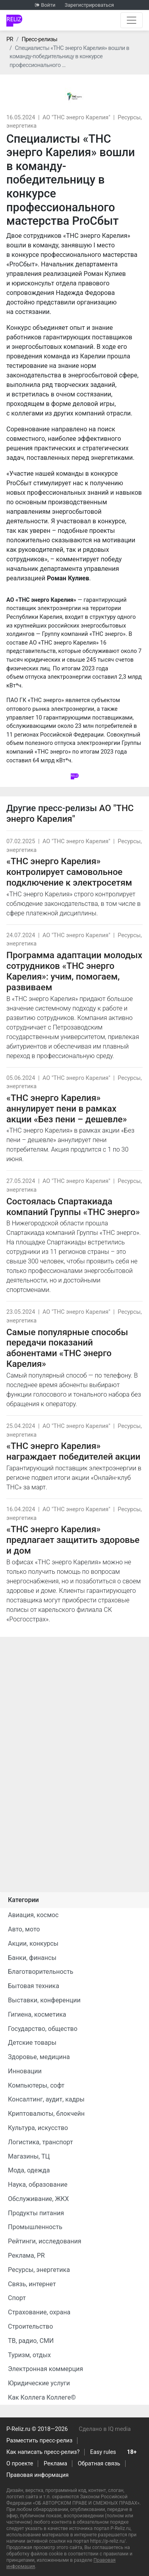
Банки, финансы (32, 1958)
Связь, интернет (32, 2284)
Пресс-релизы (39, 39)
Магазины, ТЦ (29, 2156)
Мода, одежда (29, 2170)
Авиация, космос (33, 1915)
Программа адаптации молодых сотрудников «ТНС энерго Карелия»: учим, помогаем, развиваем (74, 971)
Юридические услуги (39, 2383)
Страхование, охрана (39, 2312)
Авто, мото (24, 1929)
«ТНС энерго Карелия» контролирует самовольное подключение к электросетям (69, 872)
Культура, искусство (38, 2128)
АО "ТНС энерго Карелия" (76, 117)
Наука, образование (38, 2184)
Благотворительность (40, 1971)
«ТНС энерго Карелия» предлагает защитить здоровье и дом (72, 1540)
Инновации (25, 2071)
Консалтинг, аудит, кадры (46, 2099)
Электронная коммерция (45, 2369)
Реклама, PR (26, 2255)
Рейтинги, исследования (44, 2241)
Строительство (30, 2326)
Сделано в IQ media (105, 2429)
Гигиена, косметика (37, 2014)
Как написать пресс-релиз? (42, 2452)
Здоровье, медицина (39, 2057)
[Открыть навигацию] (131, 20)
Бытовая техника (33, 1986)
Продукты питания (36, 2213)
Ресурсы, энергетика (39, 2270)
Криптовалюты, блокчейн (46, 2113)
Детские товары (32, 2042)
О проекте (19, 2463)
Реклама (55, 2463)
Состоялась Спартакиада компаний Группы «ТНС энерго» (73, 1206)
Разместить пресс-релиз (39, 2440)
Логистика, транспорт (40, 2142)
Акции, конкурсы (33, 1943)
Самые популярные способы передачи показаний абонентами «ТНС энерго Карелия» (67, 1348)
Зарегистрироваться (89, 5)
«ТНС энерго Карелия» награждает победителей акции (73, 1451)
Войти (48, 5)
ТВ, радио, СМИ (31, 2340)
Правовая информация (37, 2475)
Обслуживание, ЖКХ (38, 2199)
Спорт (17, 2298)
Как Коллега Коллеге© (42, 2397)
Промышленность (35, 2227)
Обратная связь (99, 2463)
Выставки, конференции (44, 2000)
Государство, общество (42, 2028)
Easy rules (103, 2452)
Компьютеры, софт (36, 2085)
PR (9, 39)
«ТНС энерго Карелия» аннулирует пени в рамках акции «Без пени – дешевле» (66, 1108)
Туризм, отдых (29, 2355)
